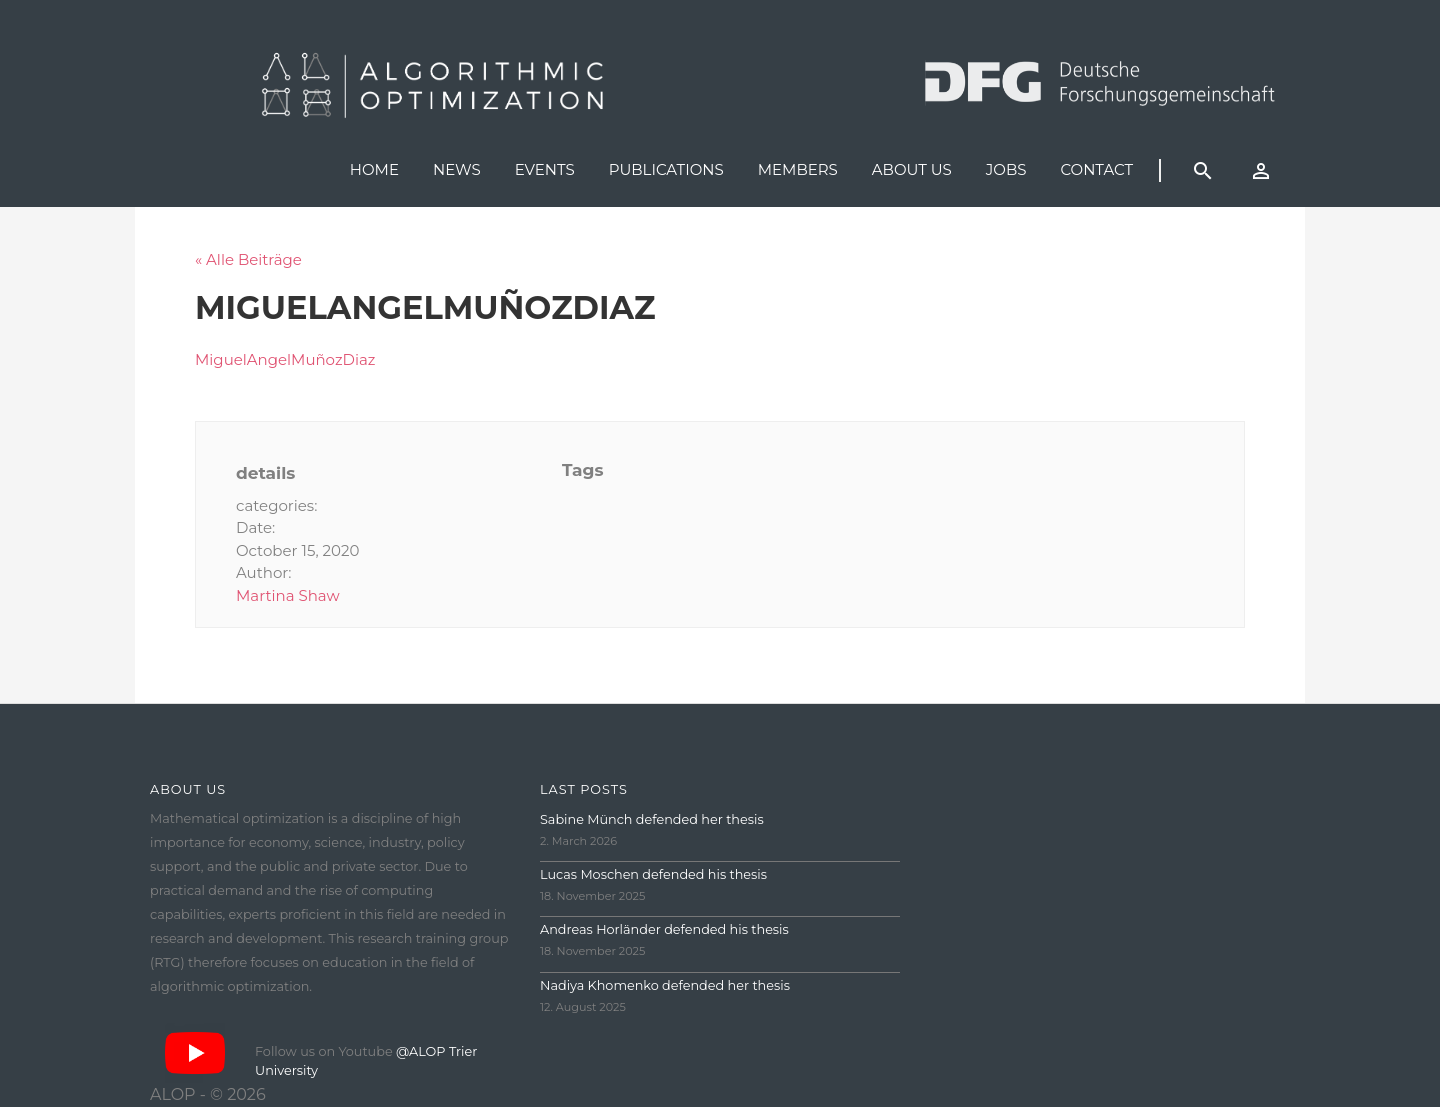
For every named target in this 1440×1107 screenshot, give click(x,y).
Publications (666, 169)
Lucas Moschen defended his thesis (653, 874)
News (457, 169)
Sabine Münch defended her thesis (652, 819)
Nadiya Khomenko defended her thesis (665, 985)
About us (912, 169)
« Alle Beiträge (248, 259)
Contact (1096, 169)
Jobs (1006, 169)
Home (374, 169)
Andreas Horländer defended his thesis (664, 929)
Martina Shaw (288, 595)
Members (798, 169)
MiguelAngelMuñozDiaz (285, 359)
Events (545, 169)
